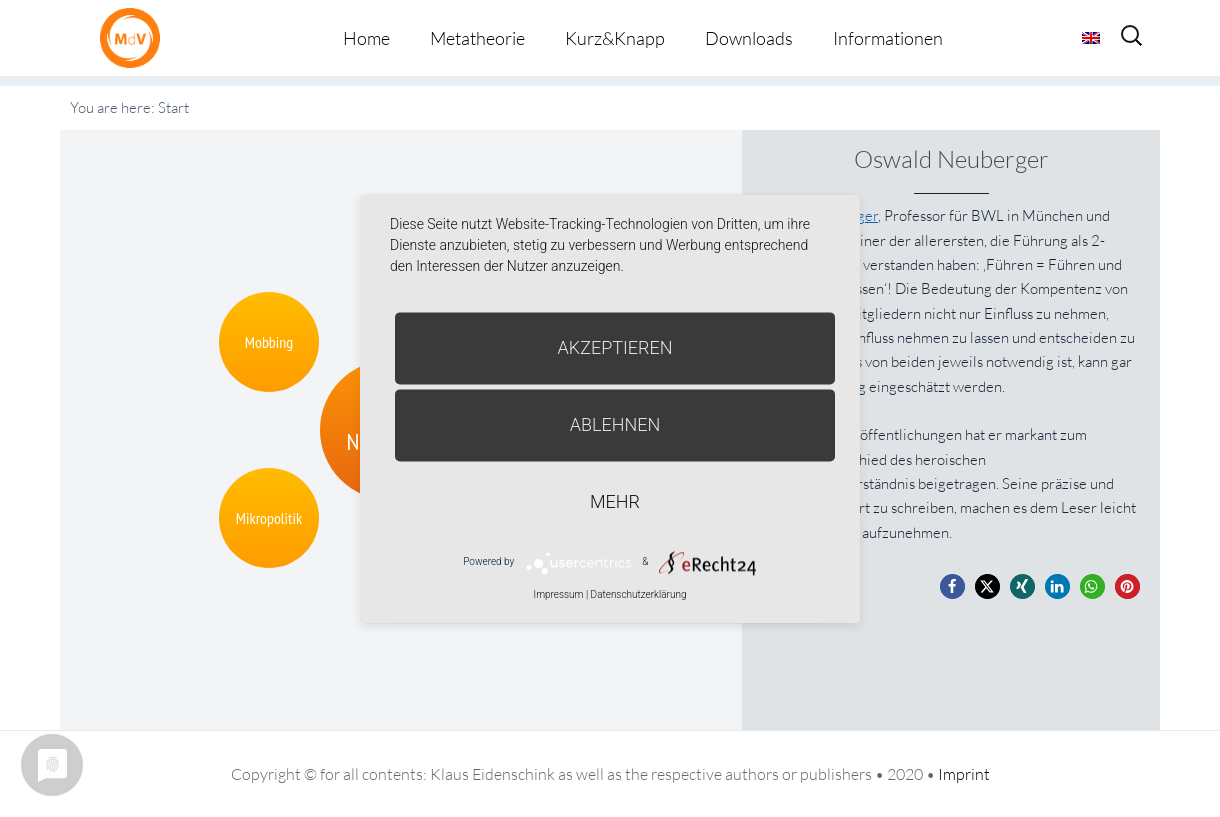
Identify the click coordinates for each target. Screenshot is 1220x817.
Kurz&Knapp (615, 38)
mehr (615, 501)
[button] (952, 586)
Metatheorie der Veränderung (135, 37)
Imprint (964, 774)
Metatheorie (477, 38)
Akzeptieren (615, 347)
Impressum (558, 594)
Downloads (749, 38)
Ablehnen (615, 424)
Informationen (888, 38)
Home (366, 38)
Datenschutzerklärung (639, 594)
